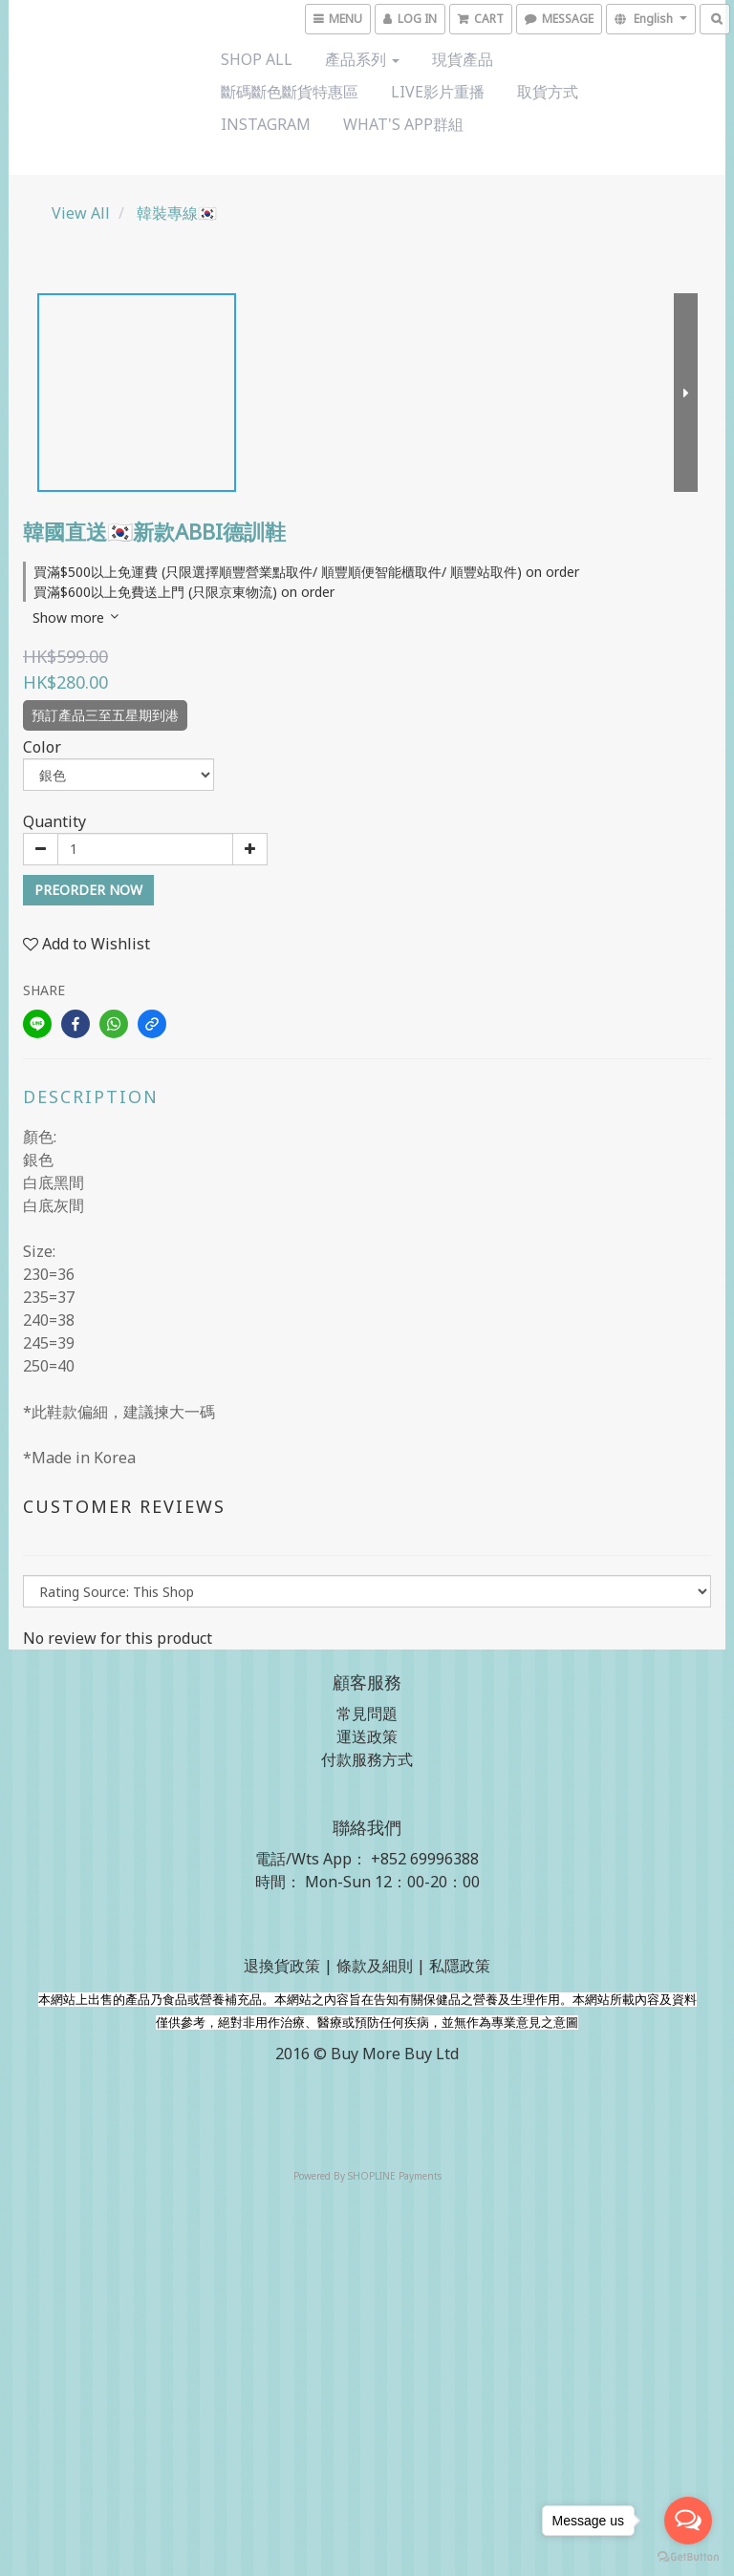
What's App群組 (403, 124)
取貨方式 (547, 91)
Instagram (266, 124)
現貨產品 (462, 59)
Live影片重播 (438, 91)
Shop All (256, 59)
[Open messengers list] (688, 2520)
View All (81, 213)
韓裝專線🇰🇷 (177, 213)
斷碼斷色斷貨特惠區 (289, 91)
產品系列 (362, 59)
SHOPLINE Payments (395, 2175)
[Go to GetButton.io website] (688, 2557)
